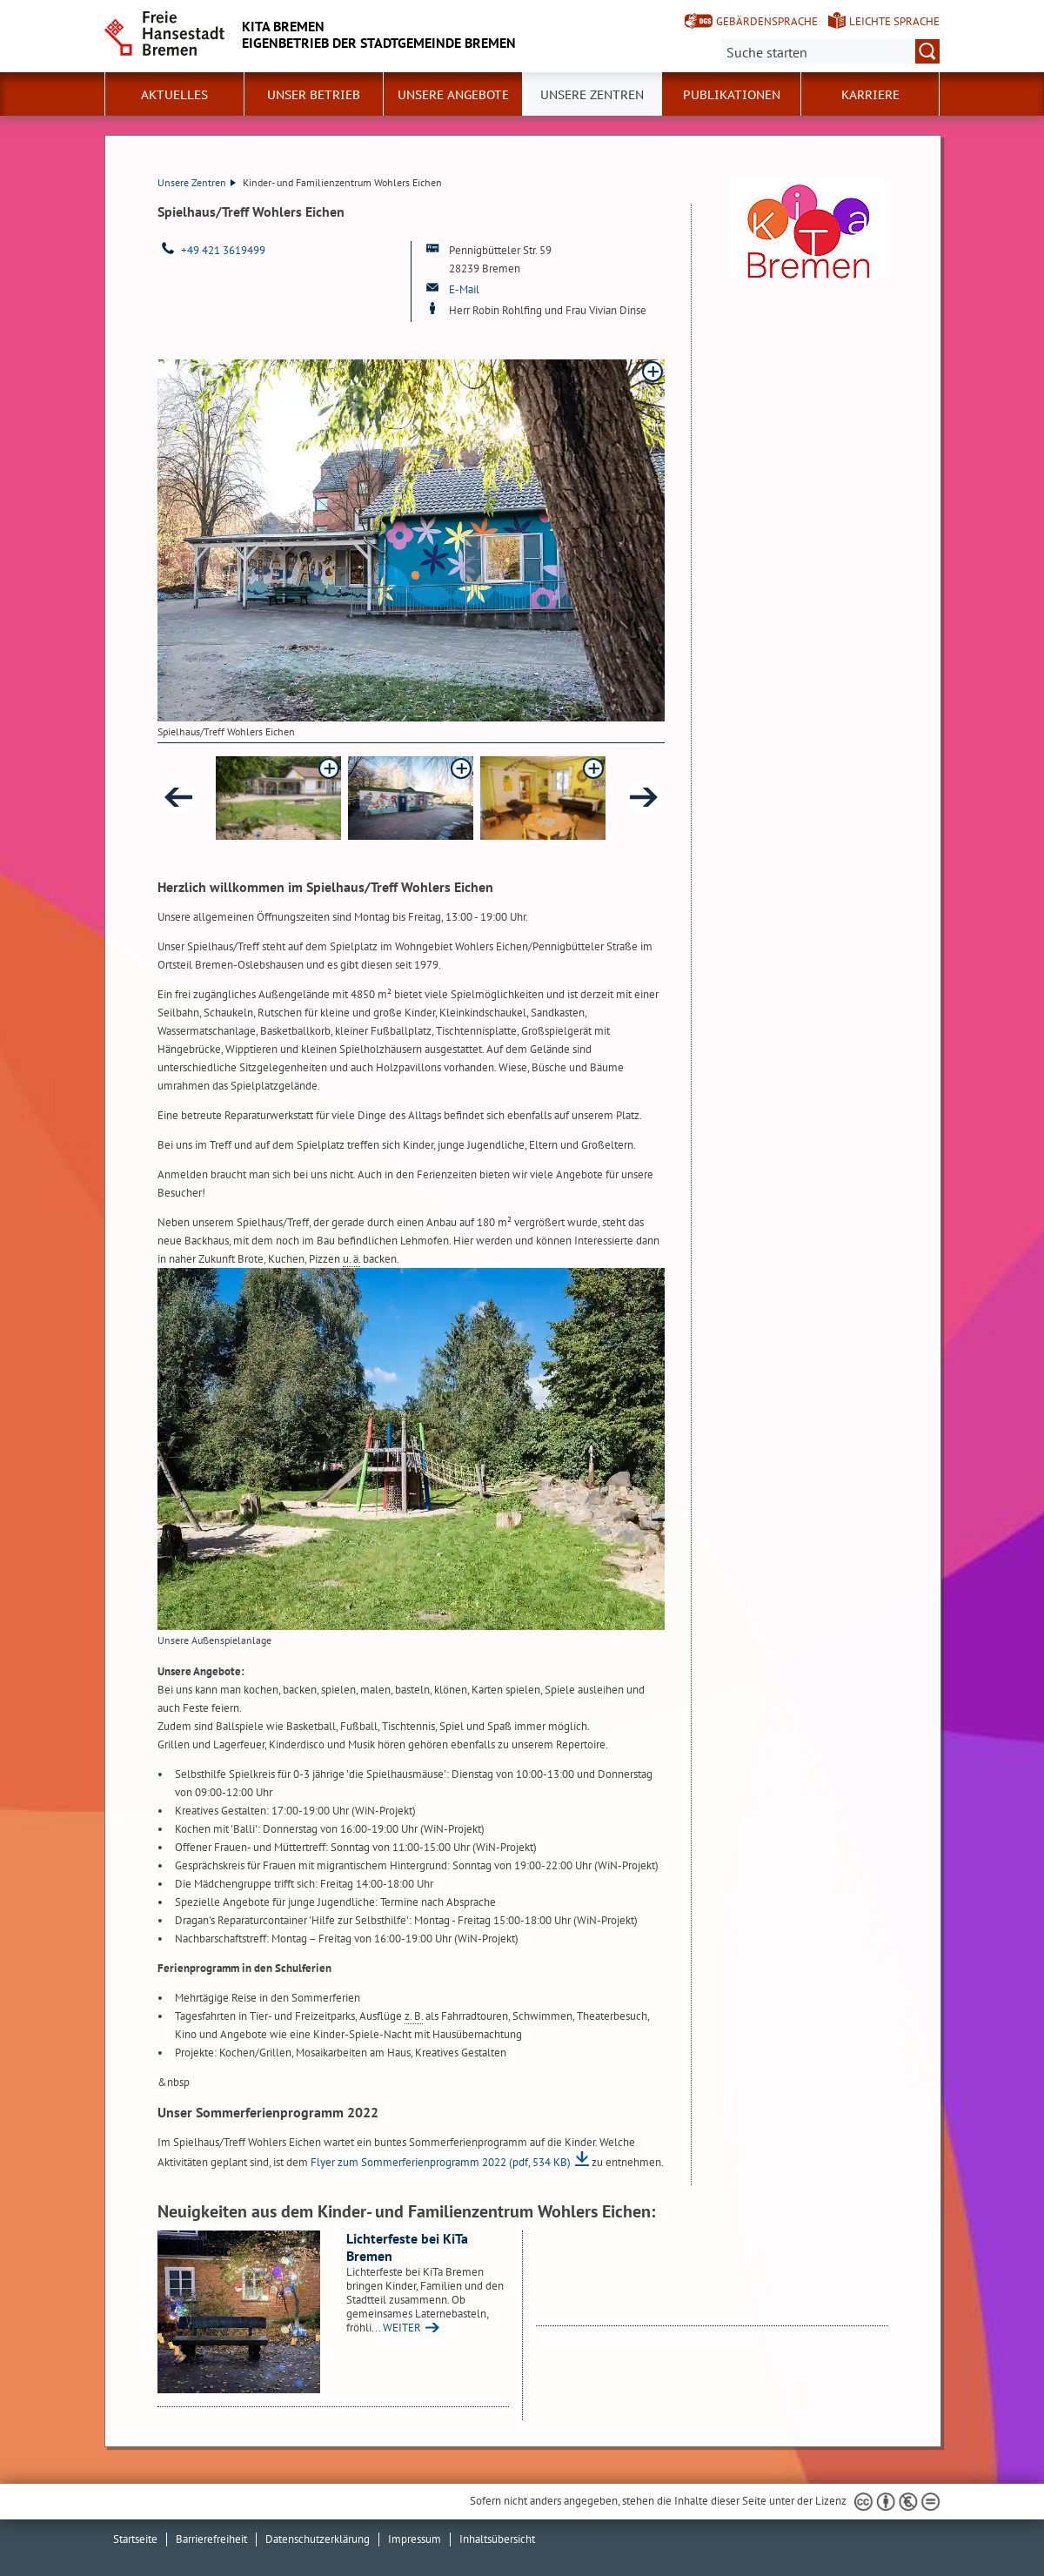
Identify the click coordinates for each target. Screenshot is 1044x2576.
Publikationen (731, 95)
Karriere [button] (870, 95)
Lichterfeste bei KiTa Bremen (407, 2247)
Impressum (414, 2539)
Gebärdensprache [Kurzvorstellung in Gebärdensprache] (767, 21)
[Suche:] (831, 51)
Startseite (135, 2539)
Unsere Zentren (592, 95)
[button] (278, 798)
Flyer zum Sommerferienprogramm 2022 (441, 2162)
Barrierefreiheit (211, 2539)
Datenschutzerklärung (317, 2539)
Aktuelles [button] (174, 95)
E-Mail (464, 289)
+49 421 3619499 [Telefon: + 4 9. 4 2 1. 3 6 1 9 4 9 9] (223, 250)
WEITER (402, 2327)
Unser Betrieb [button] (313, 95)
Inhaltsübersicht (497, 2539)
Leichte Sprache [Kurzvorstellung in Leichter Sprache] (894, 21)
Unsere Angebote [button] (453, 95)
